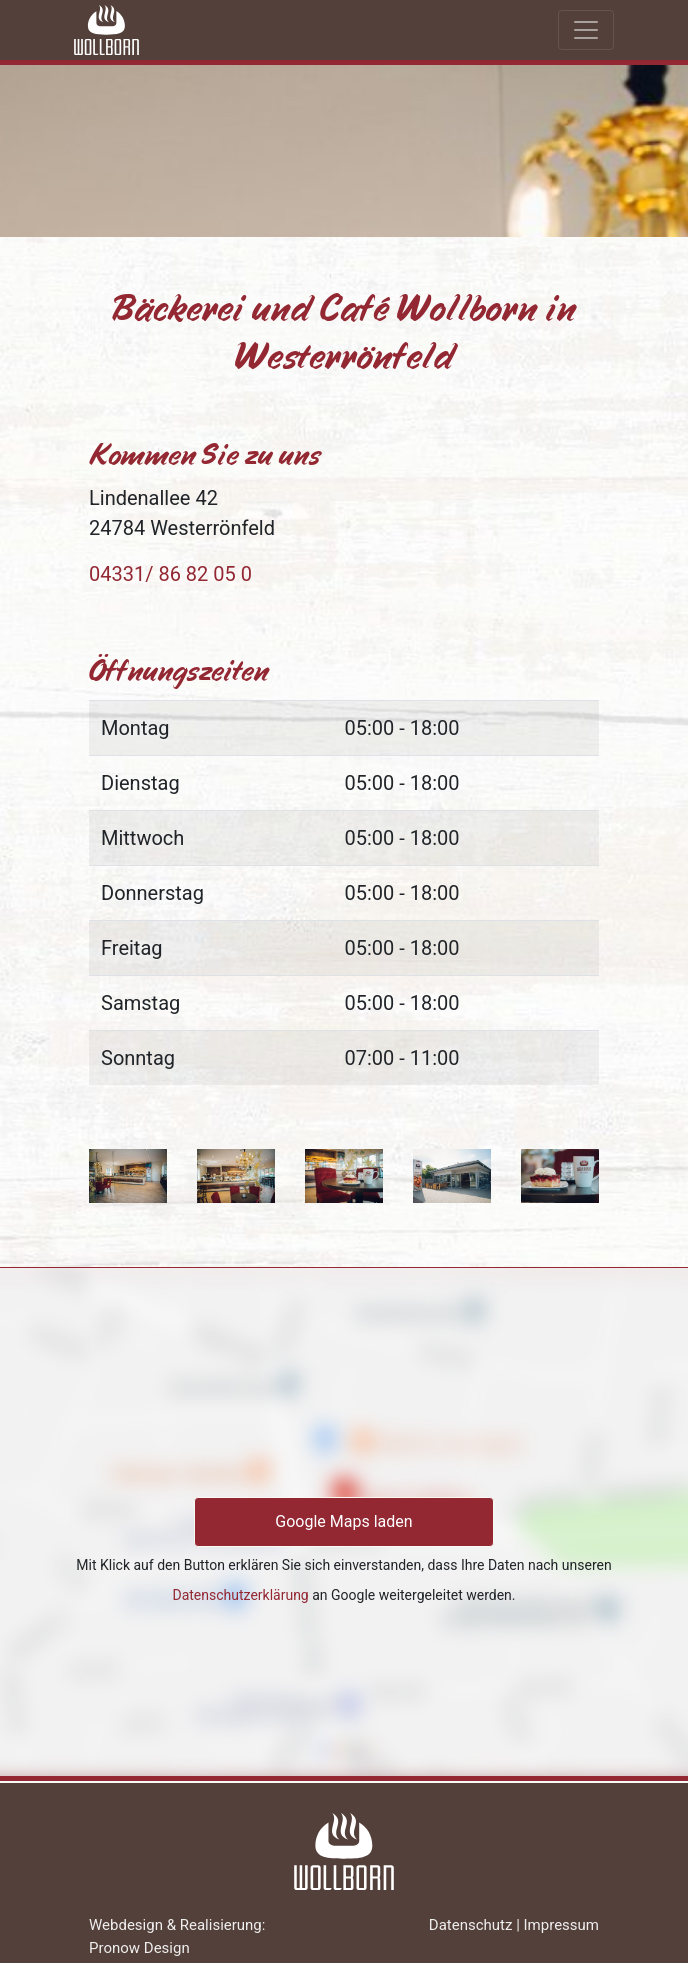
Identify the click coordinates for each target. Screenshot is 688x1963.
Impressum (561, 1925)
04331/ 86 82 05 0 (170, 574)
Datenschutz (471, 1925)
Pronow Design (139, 1948)
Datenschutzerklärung (240, 1595)
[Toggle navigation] (586, 30)
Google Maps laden (343, 1521)
